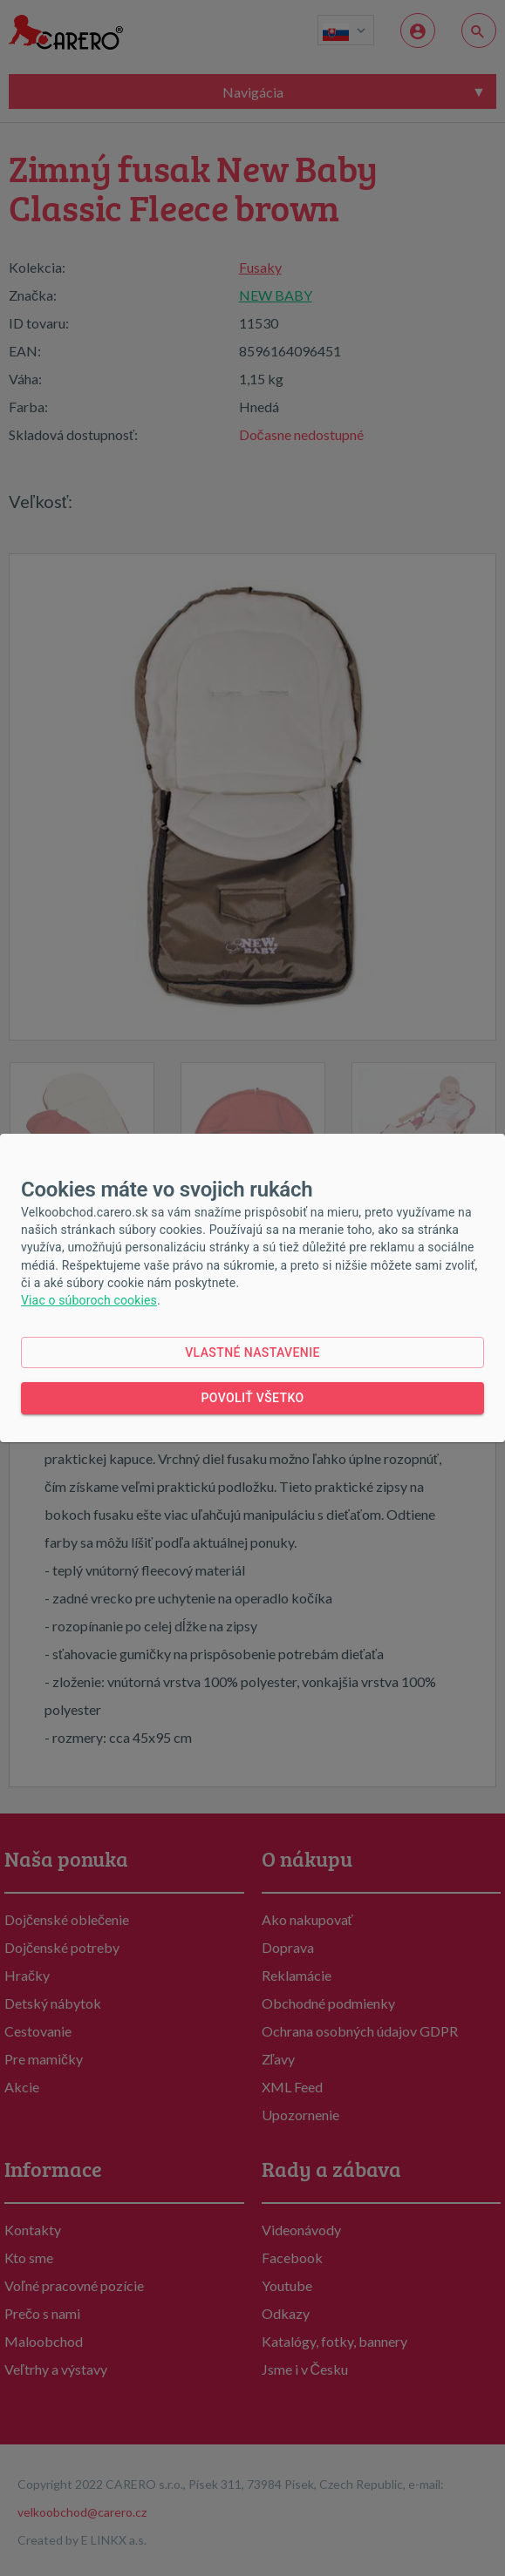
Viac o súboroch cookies (89, 1300)
